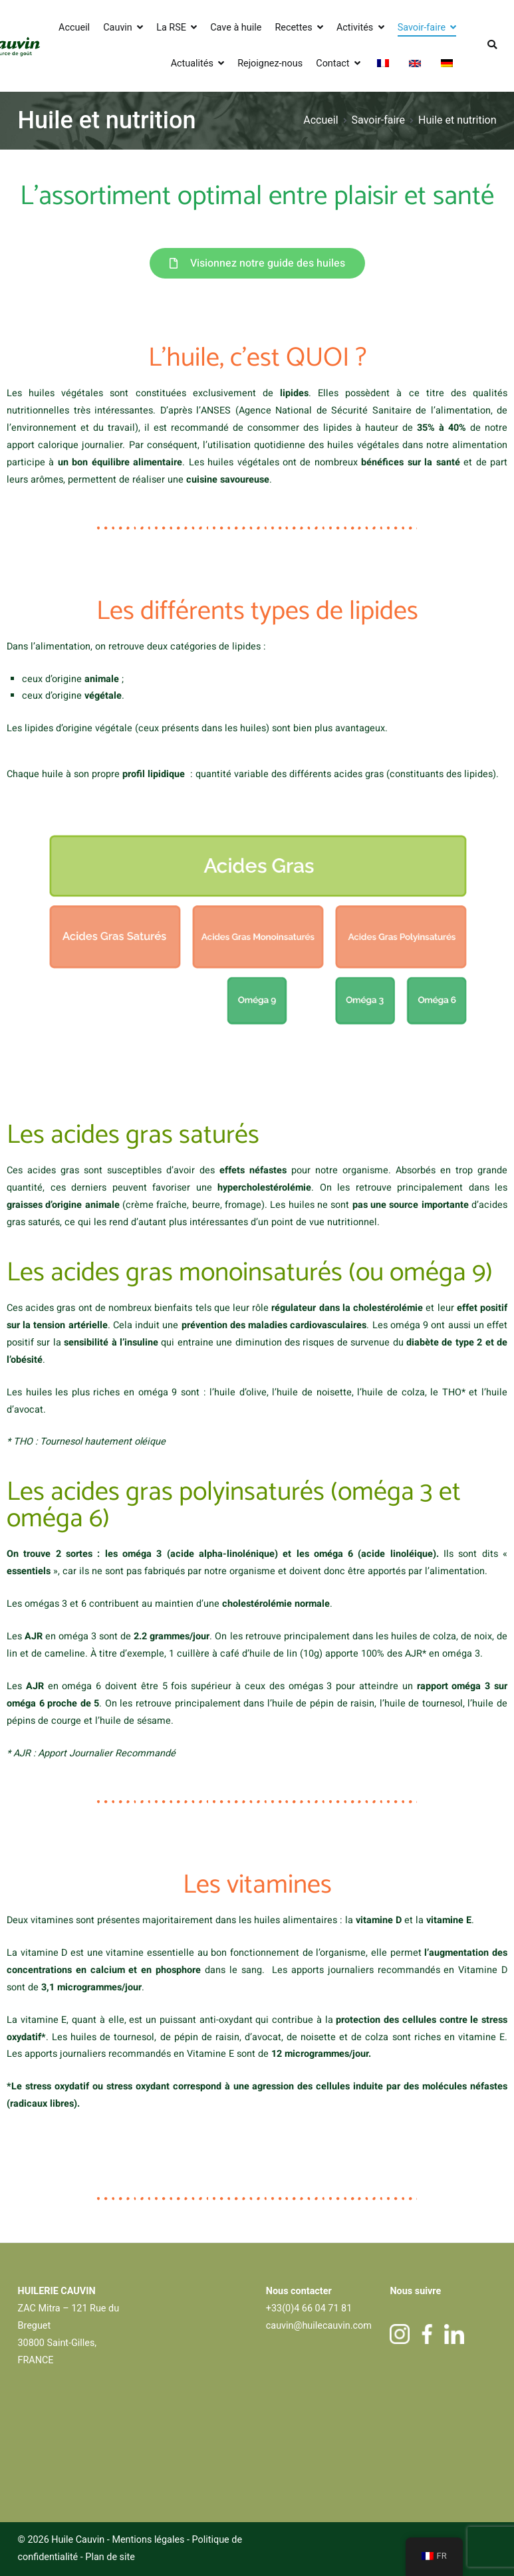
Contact (332, 63)
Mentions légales (148, 2539)
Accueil (74, 27)
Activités (354, 27)
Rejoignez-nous (270, 63)
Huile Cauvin (77, 2539)
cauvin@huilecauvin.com (319, 2325)
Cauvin (117, 27)
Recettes (293, 27)
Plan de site (110, 2557)
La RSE (171, 27)
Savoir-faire (422, 27)
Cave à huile (235, 27)
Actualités (192, 63)
